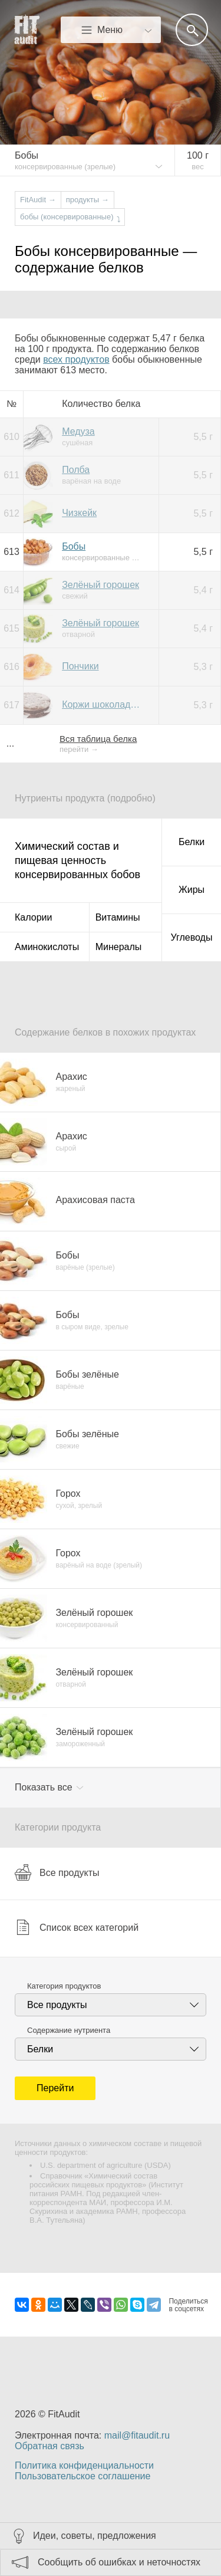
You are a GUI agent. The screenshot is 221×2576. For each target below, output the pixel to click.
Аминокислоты (47, 947)
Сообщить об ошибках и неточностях (119, 2562)
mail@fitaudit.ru (137, 2435)
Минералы (118, 947)
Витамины (117, 917)
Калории (33, 917)
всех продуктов (76, 359)
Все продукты (57, 1872)
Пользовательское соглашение (82, 2476)
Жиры (191, 890)
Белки (191, 842)
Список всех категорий (76, 1927)
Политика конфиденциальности (84, 2465)
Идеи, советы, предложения (94, 2536)
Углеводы (192, 937)
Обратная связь (49, 2446)
